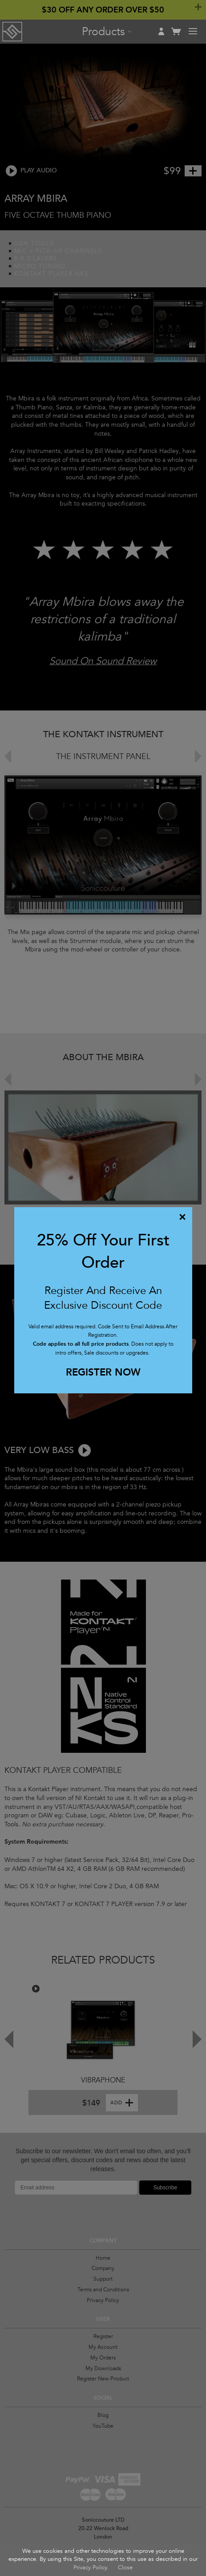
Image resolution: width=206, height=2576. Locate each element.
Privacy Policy (90, 2567)
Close (125, 2567)
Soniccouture (12, 31)
